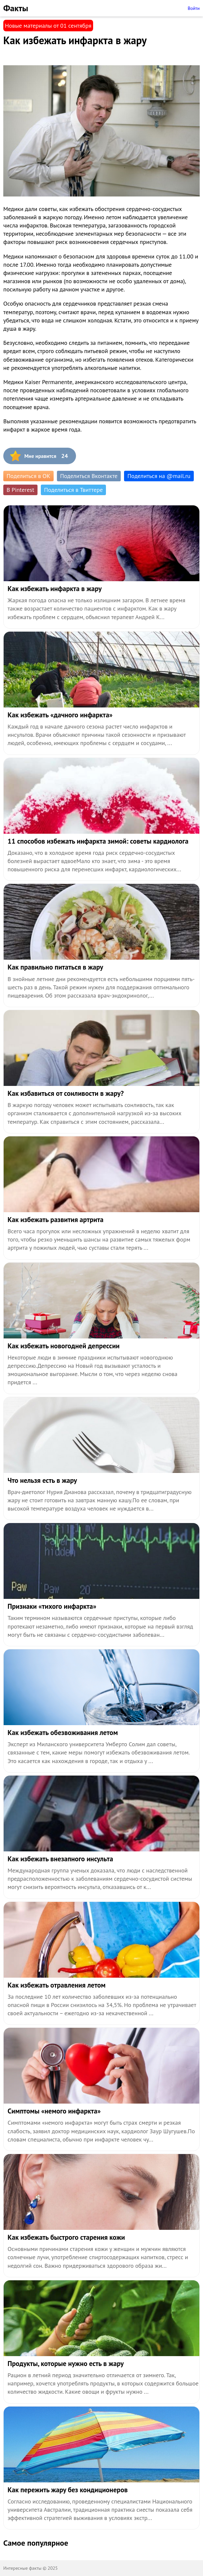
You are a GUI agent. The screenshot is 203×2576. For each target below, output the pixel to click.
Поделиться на (158, 476)
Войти (194, 8)
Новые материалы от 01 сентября (48, 25)
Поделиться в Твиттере (73, 490)
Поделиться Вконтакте (89, 476)
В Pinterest (20, 490)
